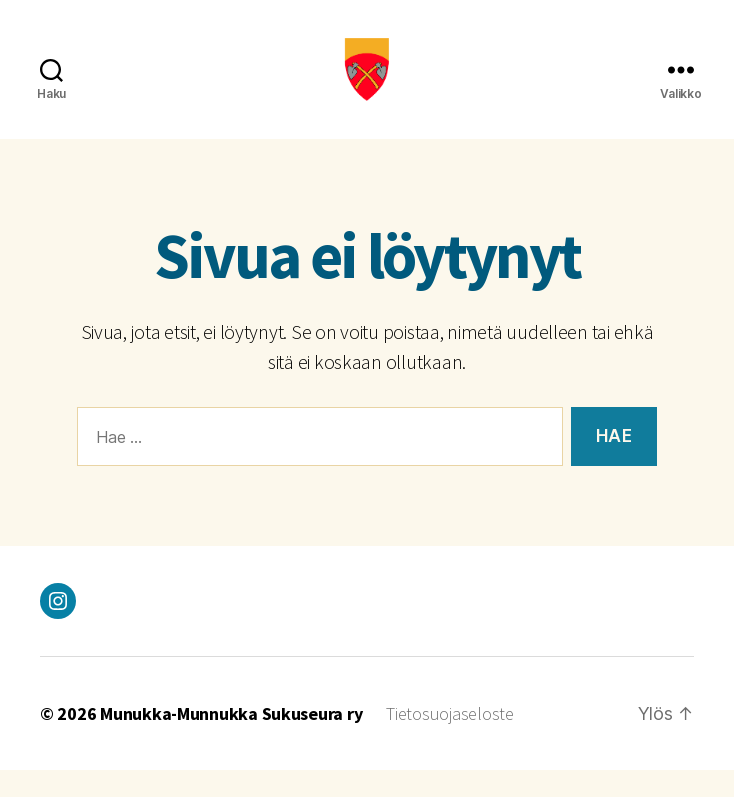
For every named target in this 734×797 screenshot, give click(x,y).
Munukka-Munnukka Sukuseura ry (231, 740)
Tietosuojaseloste (449, 740)
